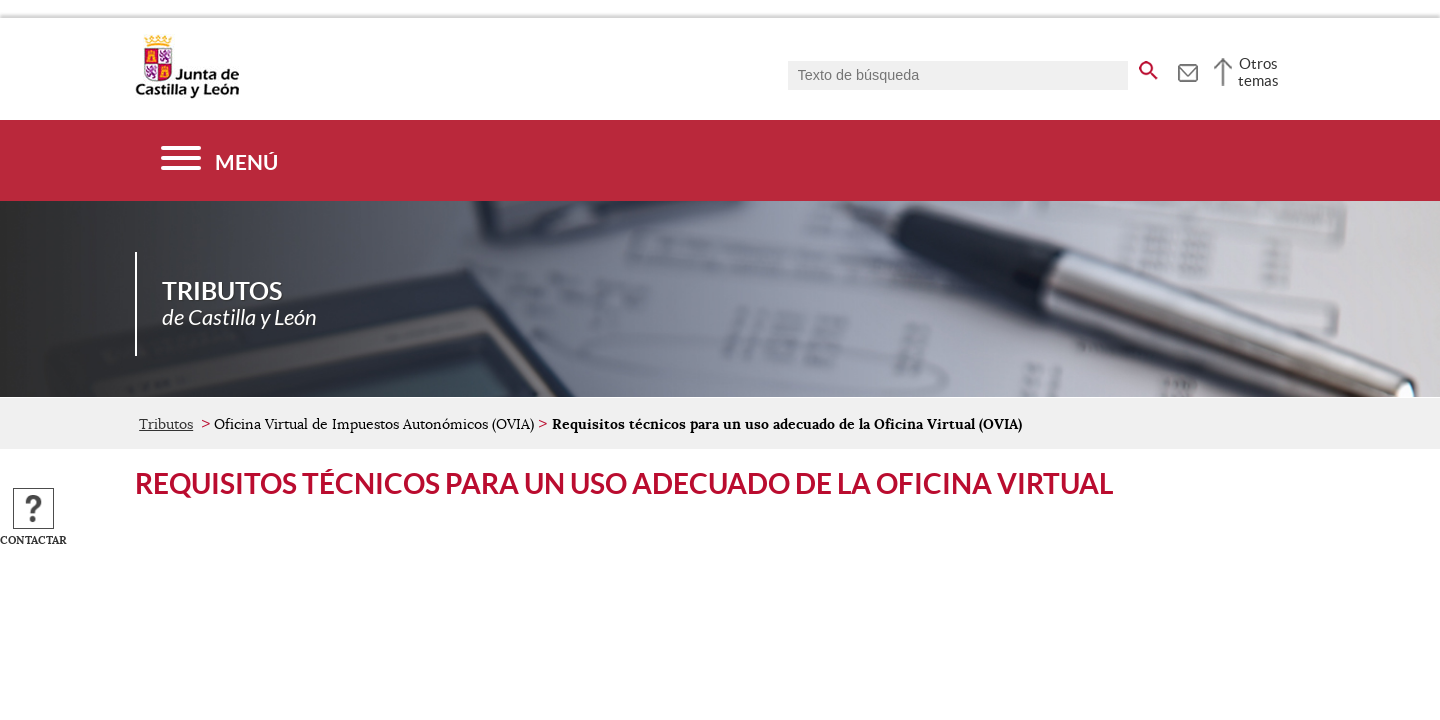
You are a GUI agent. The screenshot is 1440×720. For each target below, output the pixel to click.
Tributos (166, 424)
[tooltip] (1187, 70)
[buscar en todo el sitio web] (1148, 67)
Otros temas (1258, 72)
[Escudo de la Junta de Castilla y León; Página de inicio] (187, 94)
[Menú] (219, 160)
